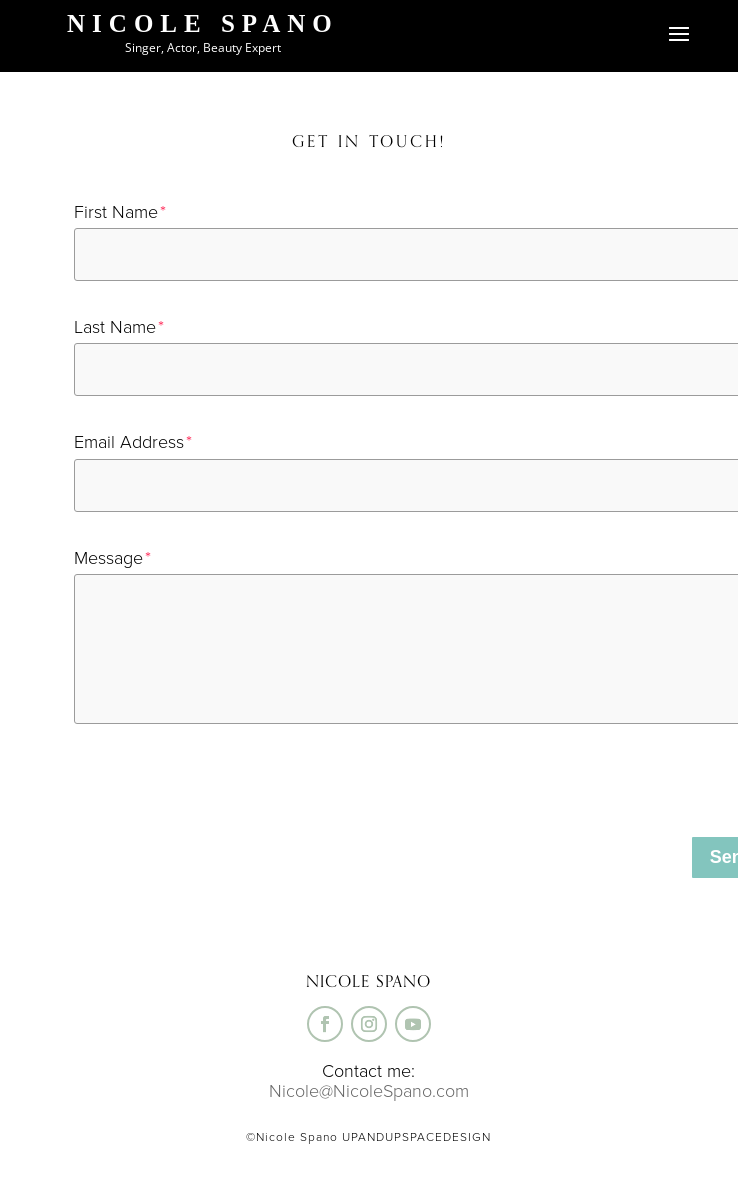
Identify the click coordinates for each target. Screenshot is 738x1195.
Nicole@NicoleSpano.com (369, 1091)
